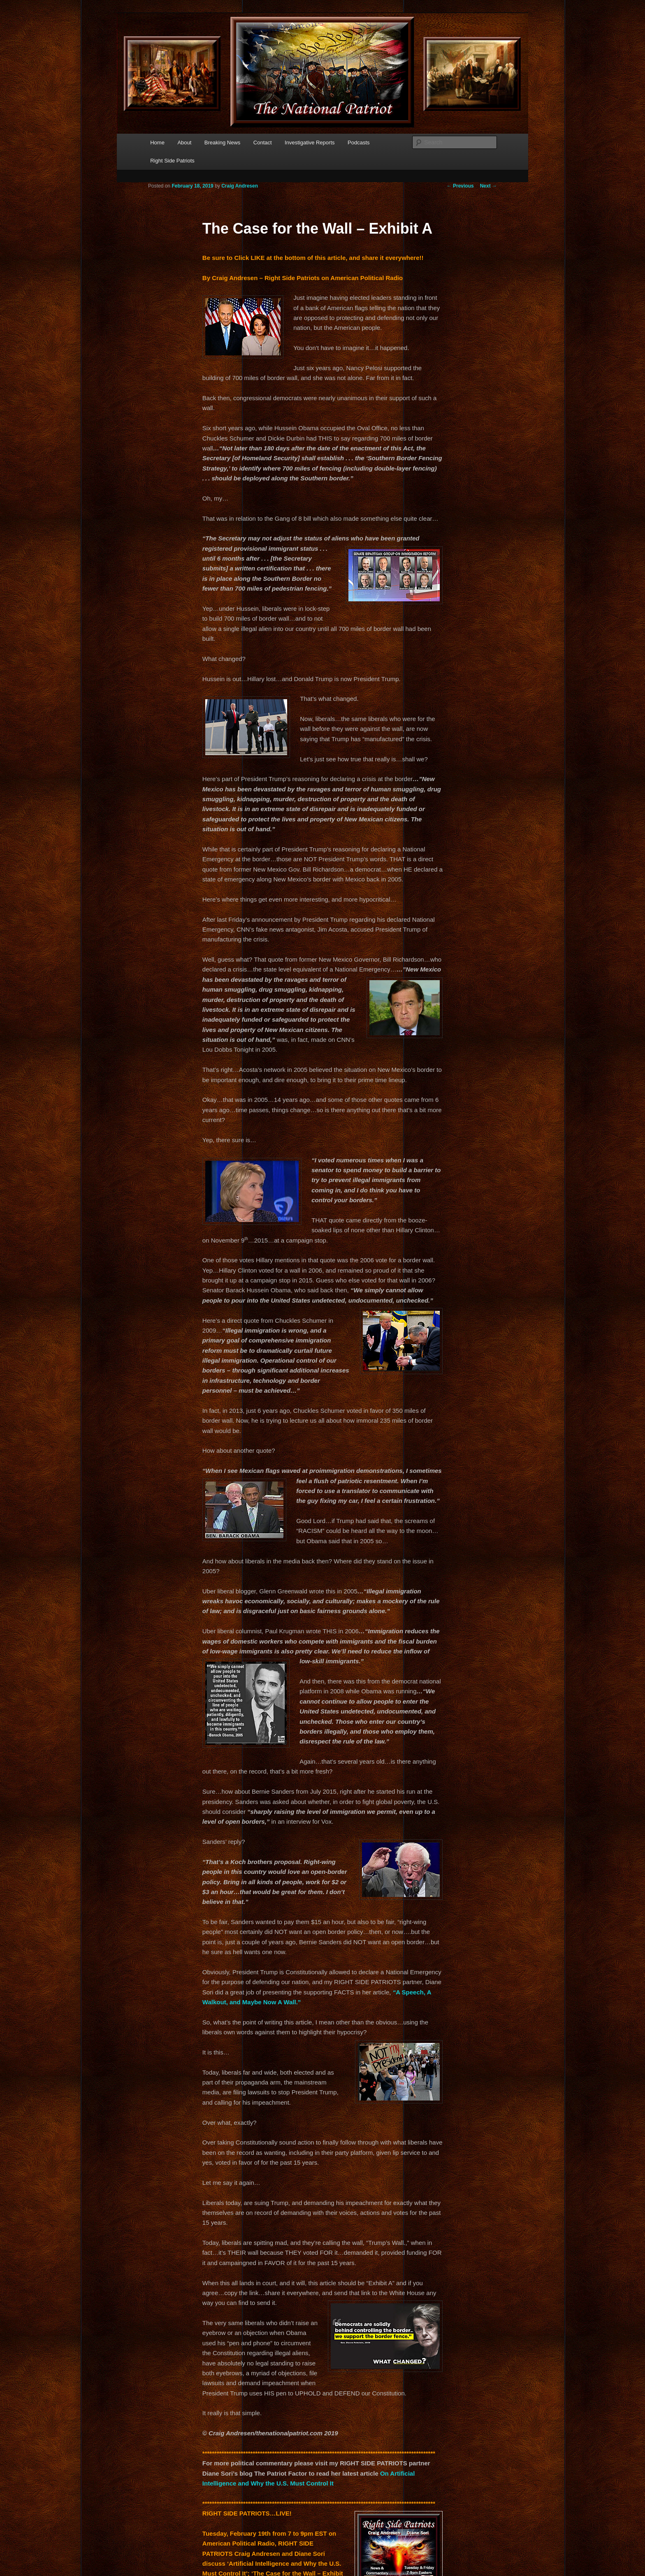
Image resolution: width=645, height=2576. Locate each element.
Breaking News (222, 142)
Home (157, 142)
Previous (460, 186)
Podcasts (358, 142)
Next (488, 186)
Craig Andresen (239, 186)
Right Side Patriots (172, 161)
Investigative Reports (309, 142)
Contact (262, 142)
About (184, 142)
